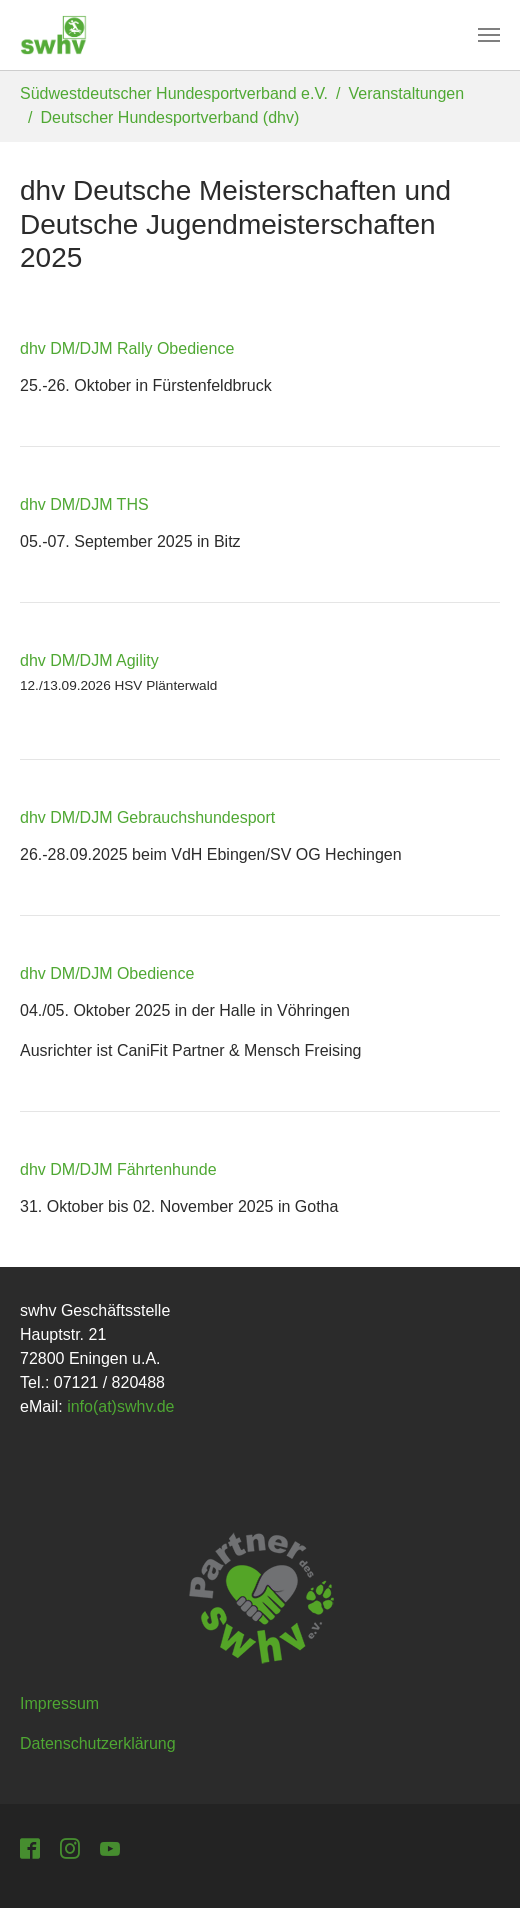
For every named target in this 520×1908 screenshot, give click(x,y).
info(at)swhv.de (120, 1406)
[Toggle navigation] (489, 35)
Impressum (59, 1703)
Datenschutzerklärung (98, 1743)
